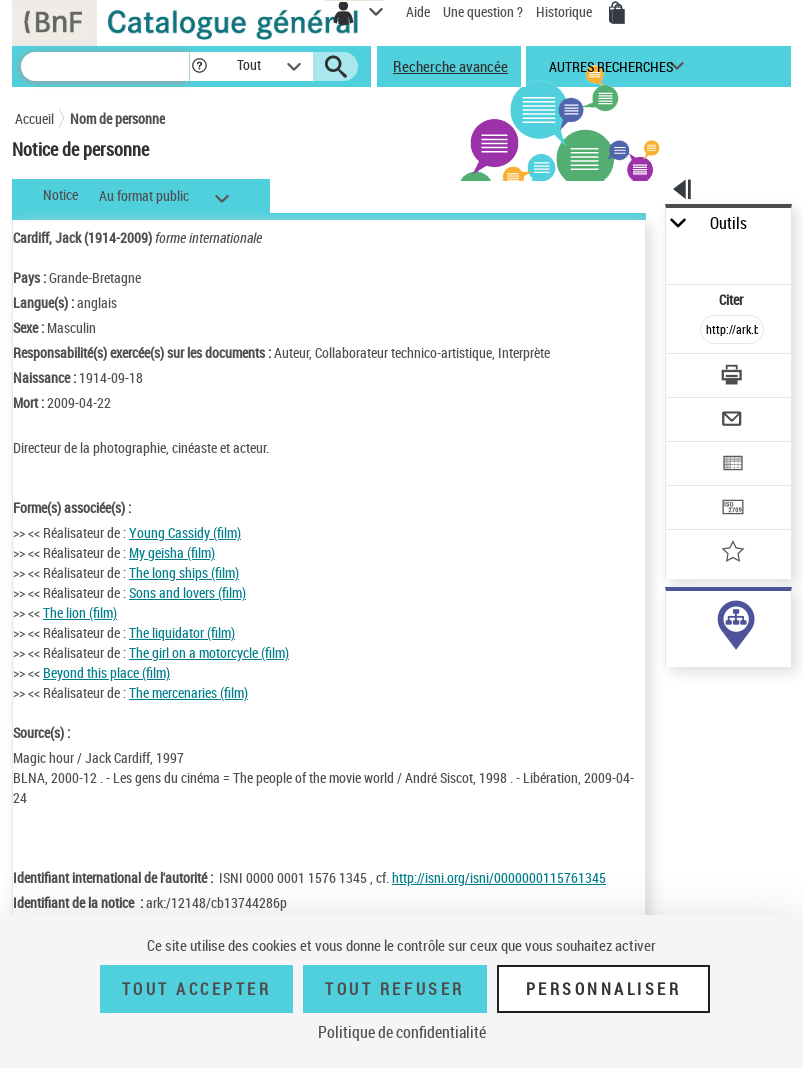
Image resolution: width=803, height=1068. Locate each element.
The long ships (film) (184, 572)
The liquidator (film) (182, 632)
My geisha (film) (172, 552)
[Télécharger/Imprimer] (733, 377)
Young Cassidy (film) (185, 532)
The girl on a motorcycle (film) (209, 652)
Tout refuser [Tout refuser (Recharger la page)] (394, 989)
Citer (732, 299)
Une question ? (483, 11)
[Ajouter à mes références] (733, 553)
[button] (199, 66)
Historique (565, 11)
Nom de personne (117, 118)
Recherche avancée (450, 66)
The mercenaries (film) (188, 692)
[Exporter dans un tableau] (733, 465)
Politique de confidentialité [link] (402, 1032)
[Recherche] (105, 66)
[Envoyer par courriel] (733, 421)
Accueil (34, 118)
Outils (728, 223)
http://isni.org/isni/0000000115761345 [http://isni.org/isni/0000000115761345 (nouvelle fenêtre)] (499, 877)
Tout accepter (197, 989)
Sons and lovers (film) (187, 592)
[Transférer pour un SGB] (733, 509)
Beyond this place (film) (106, 672)
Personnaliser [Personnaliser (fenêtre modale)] (604, 989)
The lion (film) (80, 612)
